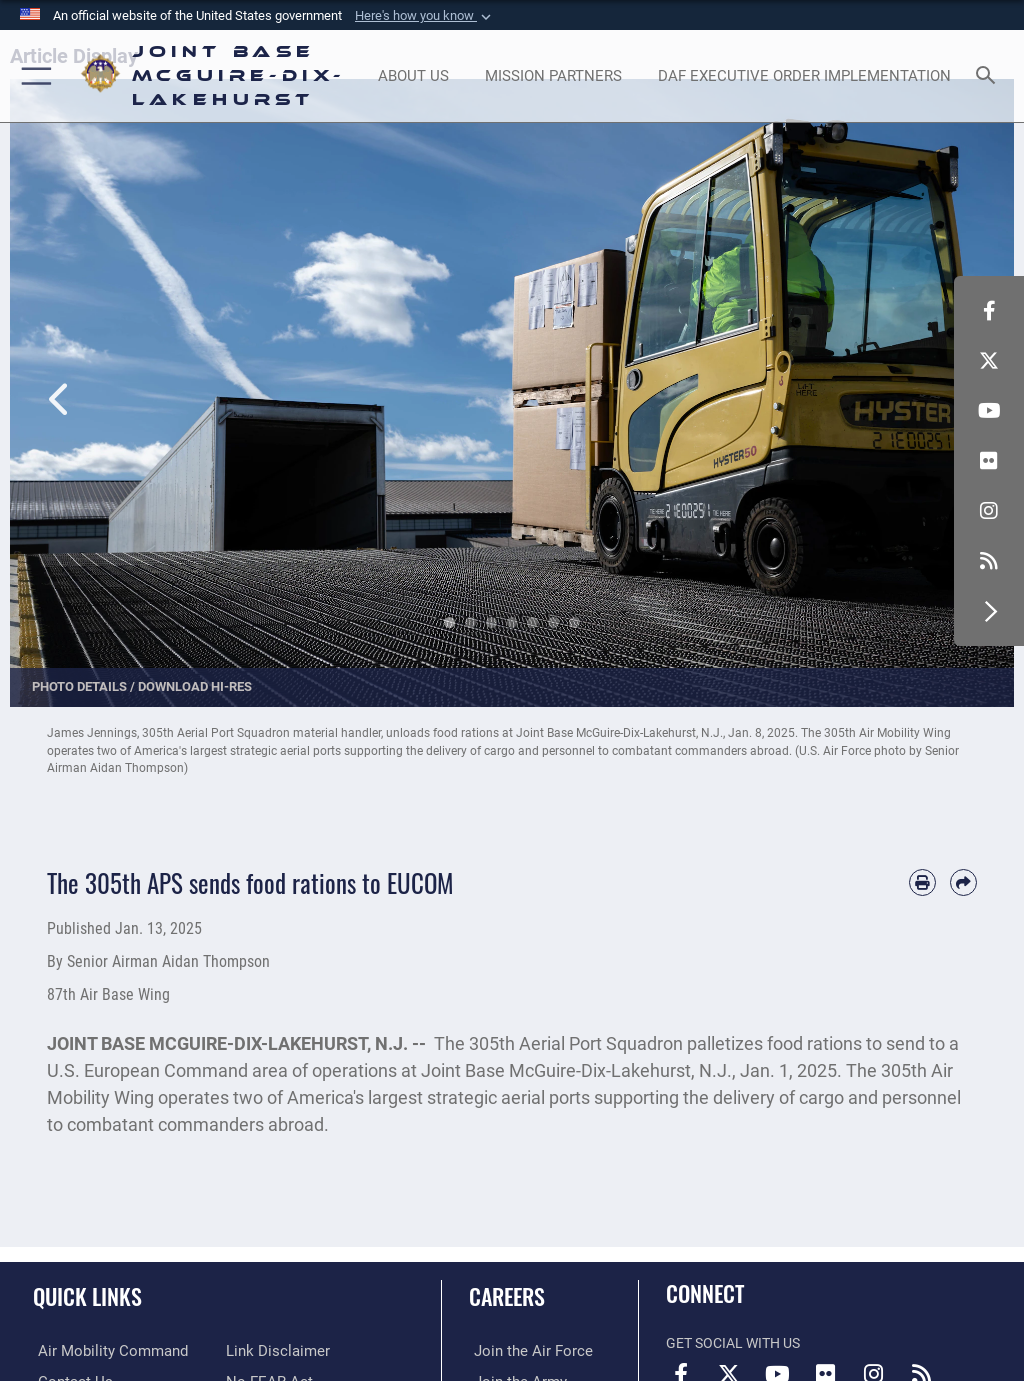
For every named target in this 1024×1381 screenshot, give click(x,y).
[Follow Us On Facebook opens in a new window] (989, 311)
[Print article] (922, 882)
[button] (425, 16)
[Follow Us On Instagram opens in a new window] (989, 511)
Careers (507, 1296)
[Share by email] (963, 882)
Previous (60, 375)
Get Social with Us (733, 1343)
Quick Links (87, 1296)
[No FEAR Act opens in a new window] (265, 1350)
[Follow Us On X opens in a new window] (989, 361)
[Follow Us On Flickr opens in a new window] (989, 461)
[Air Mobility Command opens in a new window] (101, 1350)
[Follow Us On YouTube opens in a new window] (989, 411)
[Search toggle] (989, 76)
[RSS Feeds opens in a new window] (989, 561)
